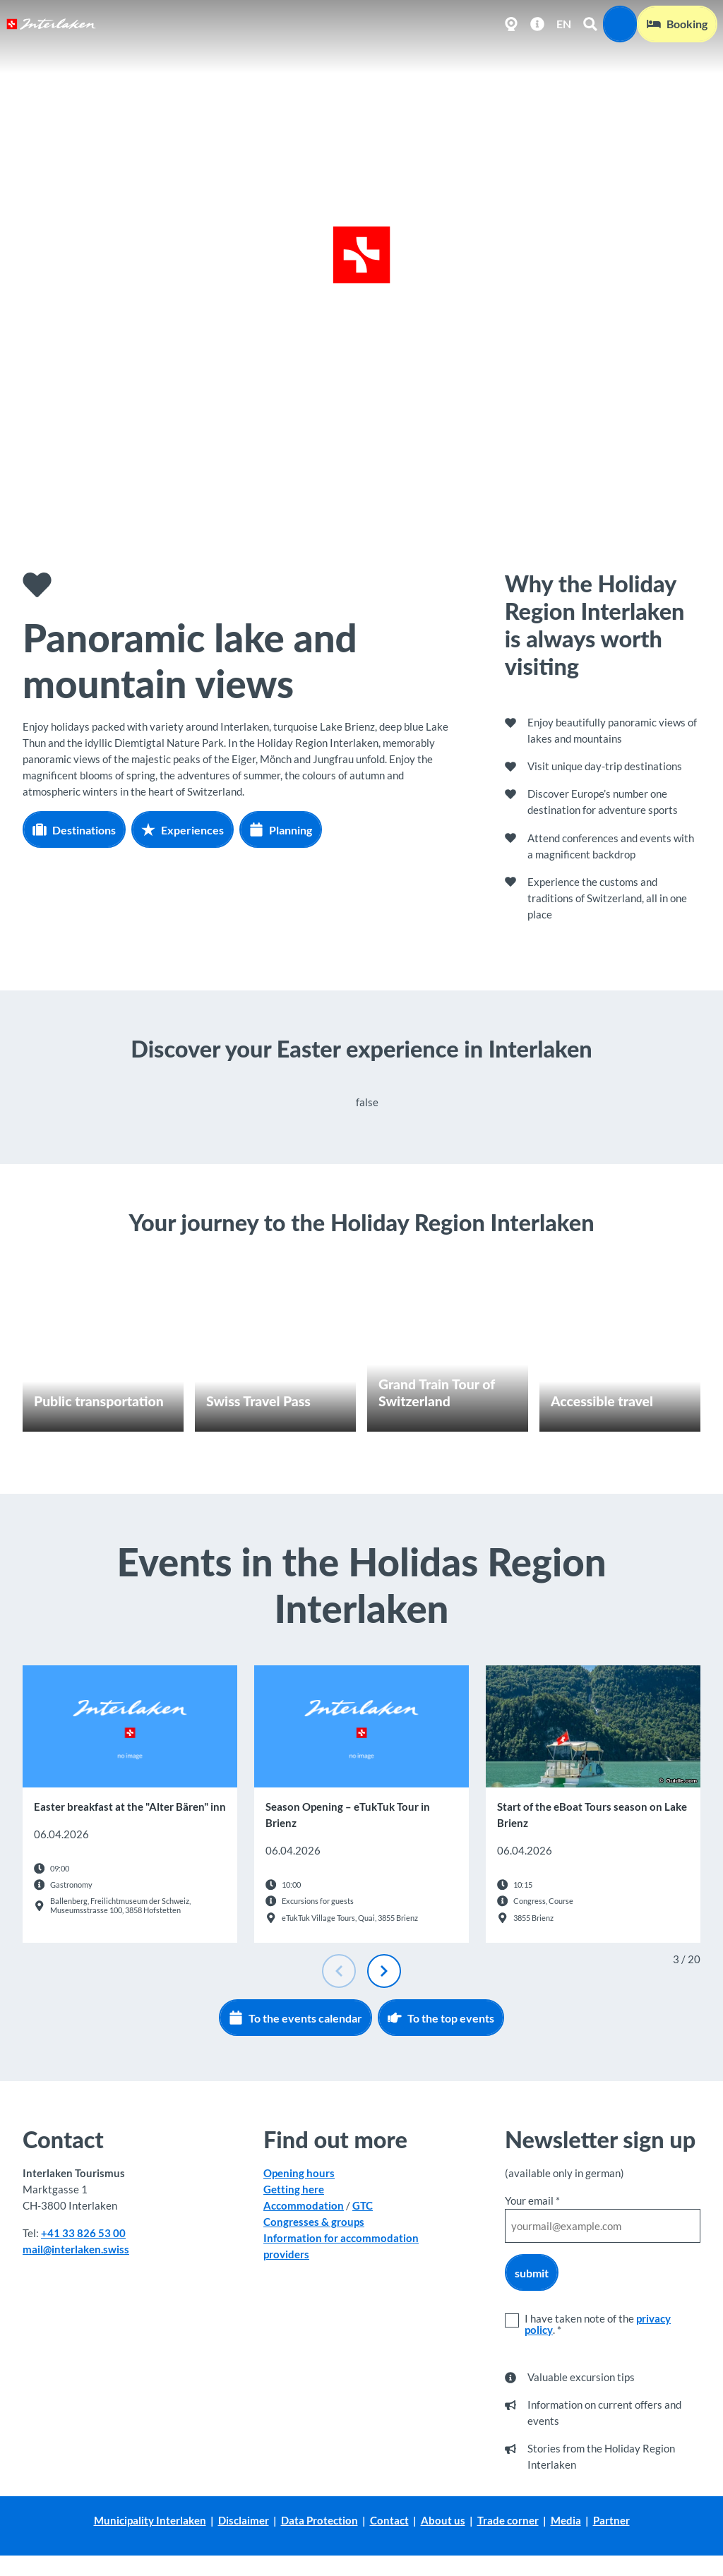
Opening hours (299, 2173)
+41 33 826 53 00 (83, 2233)
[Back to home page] (51, 24)
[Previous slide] (339, 1971)
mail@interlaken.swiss (76, 2249)
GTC (362, 2205)
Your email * (532, 2200)
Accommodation (303, 2205)
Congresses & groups (313, 2221)
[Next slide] (384, 1971)
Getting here (293, 2189)
